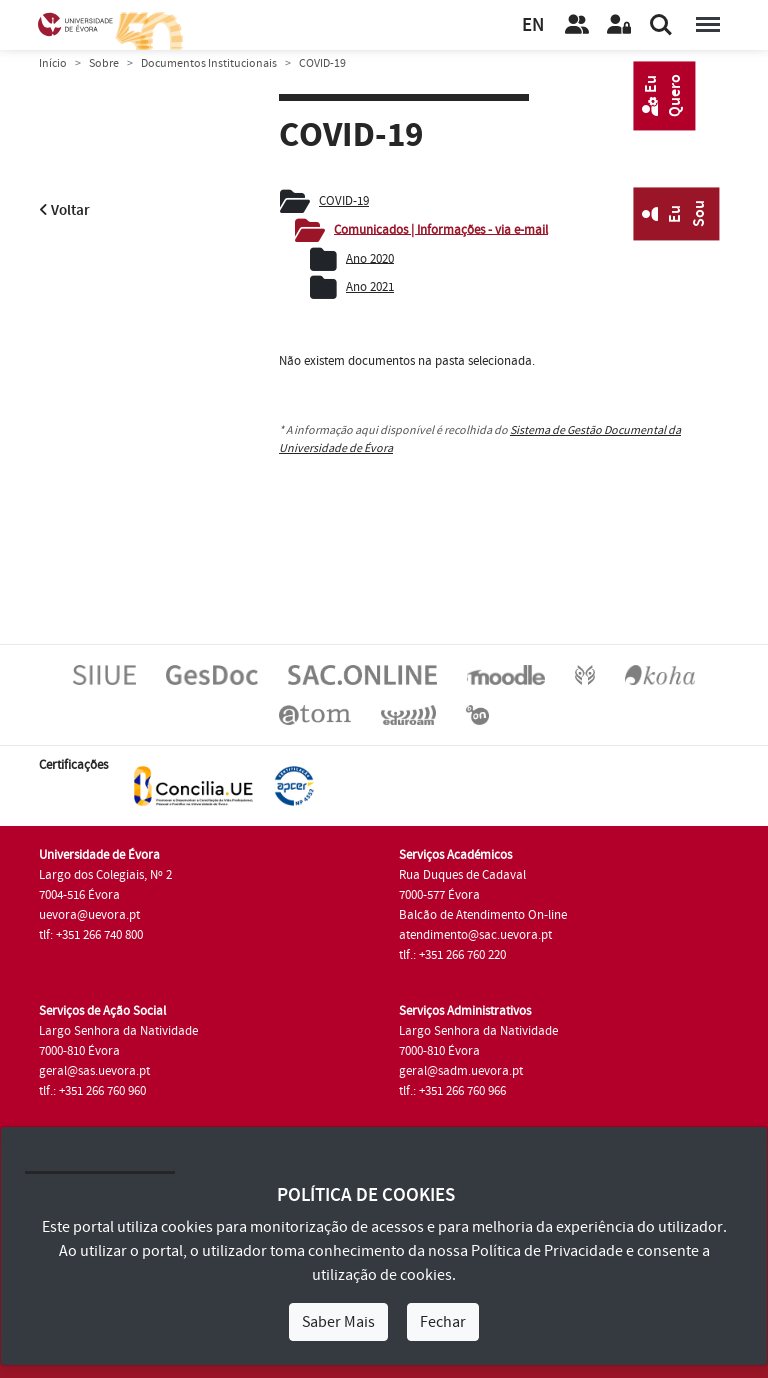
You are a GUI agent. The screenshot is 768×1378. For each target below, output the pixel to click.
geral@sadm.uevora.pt (461, 1071)
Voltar (64, 210)
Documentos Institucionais (209, 63)
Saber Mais (338, 1322)
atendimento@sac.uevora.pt (475, 935)
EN (533, 25)
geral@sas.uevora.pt (94, 1071)
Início (53, 63)
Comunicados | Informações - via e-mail (441, 229)
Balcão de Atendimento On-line (483, 915)
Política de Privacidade (547, 1251)
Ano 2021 (370, 287)
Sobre (104, 63)
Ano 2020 (370, 258)
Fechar (443, 1322)
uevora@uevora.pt (89, 915)
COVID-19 (344, 201)
